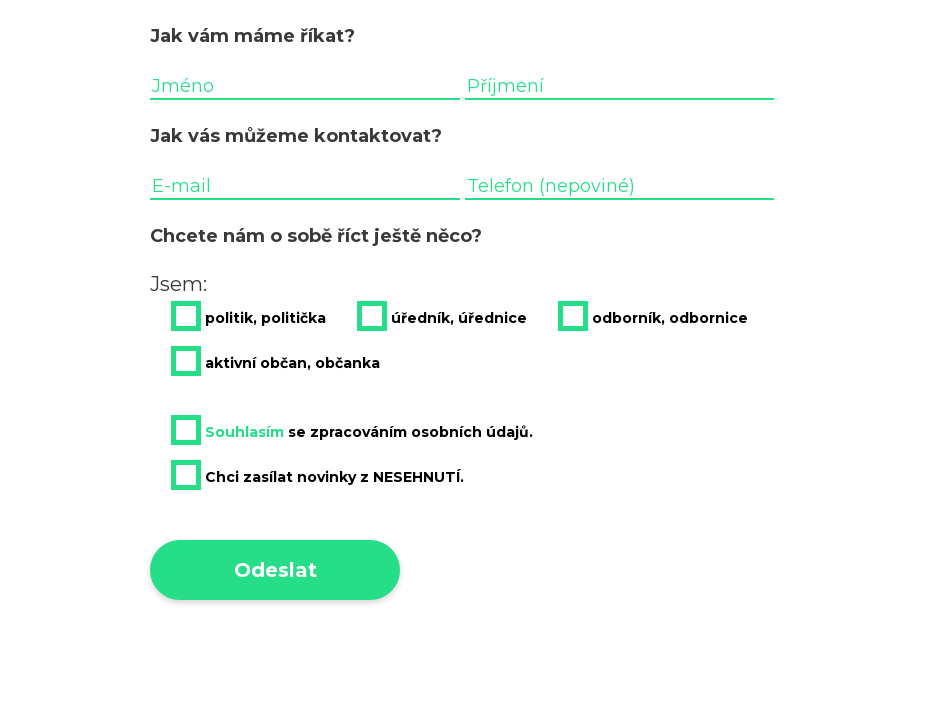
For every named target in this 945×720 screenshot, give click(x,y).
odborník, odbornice (653, 316)
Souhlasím (244, 432)
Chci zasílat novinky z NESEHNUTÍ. (317, 475)
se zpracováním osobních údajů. (352, 430)
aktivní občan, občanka (275, 361)
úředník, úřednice (442, 316)
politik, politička (248, 316)
